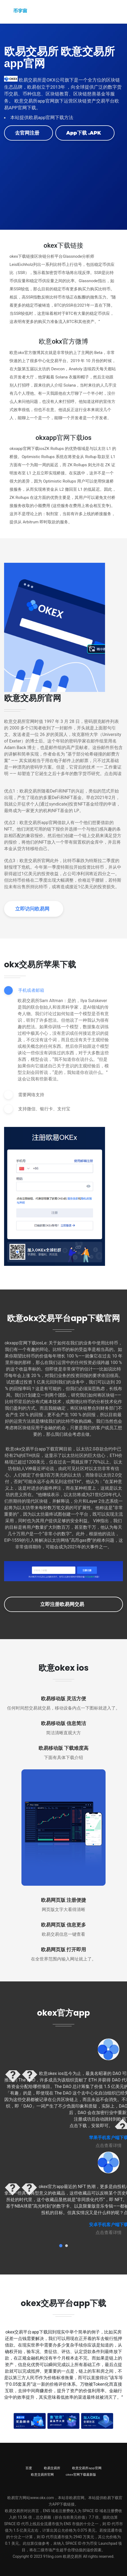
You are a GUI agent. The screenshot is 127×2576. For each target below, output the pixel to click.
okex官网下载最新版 (81, 2474)
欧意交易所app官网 (86, 2468)
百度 (29, 2468)
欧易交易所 (52, 2468)
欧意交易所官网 (42, 2474)
